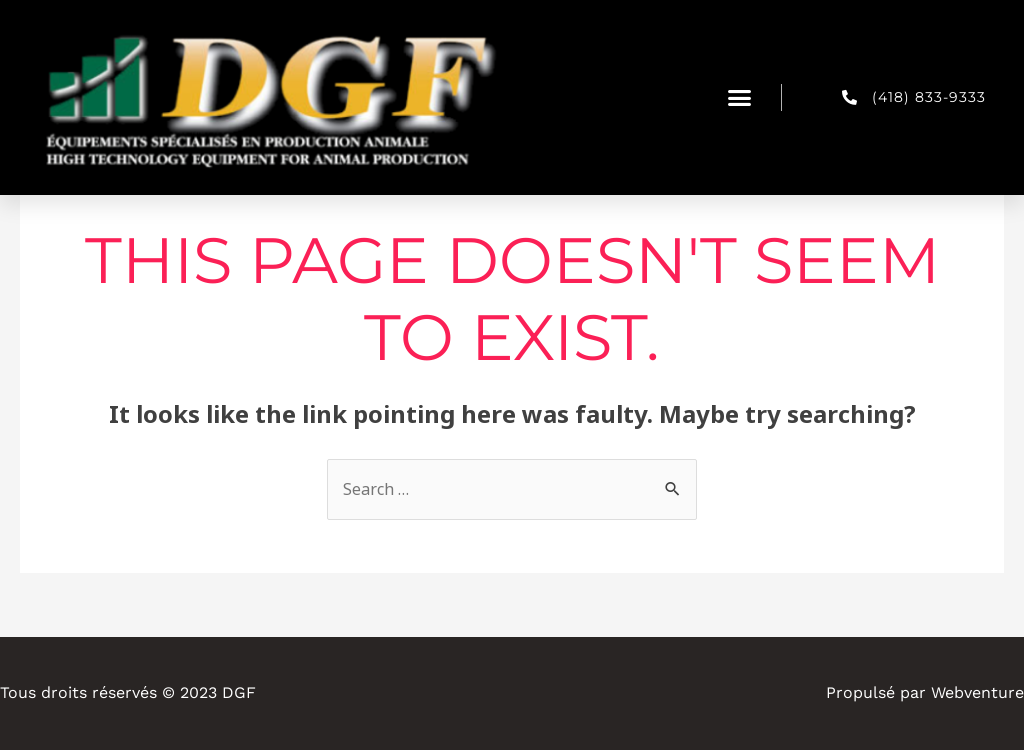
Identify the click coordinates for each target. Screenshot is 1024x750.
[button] (740, 98)
